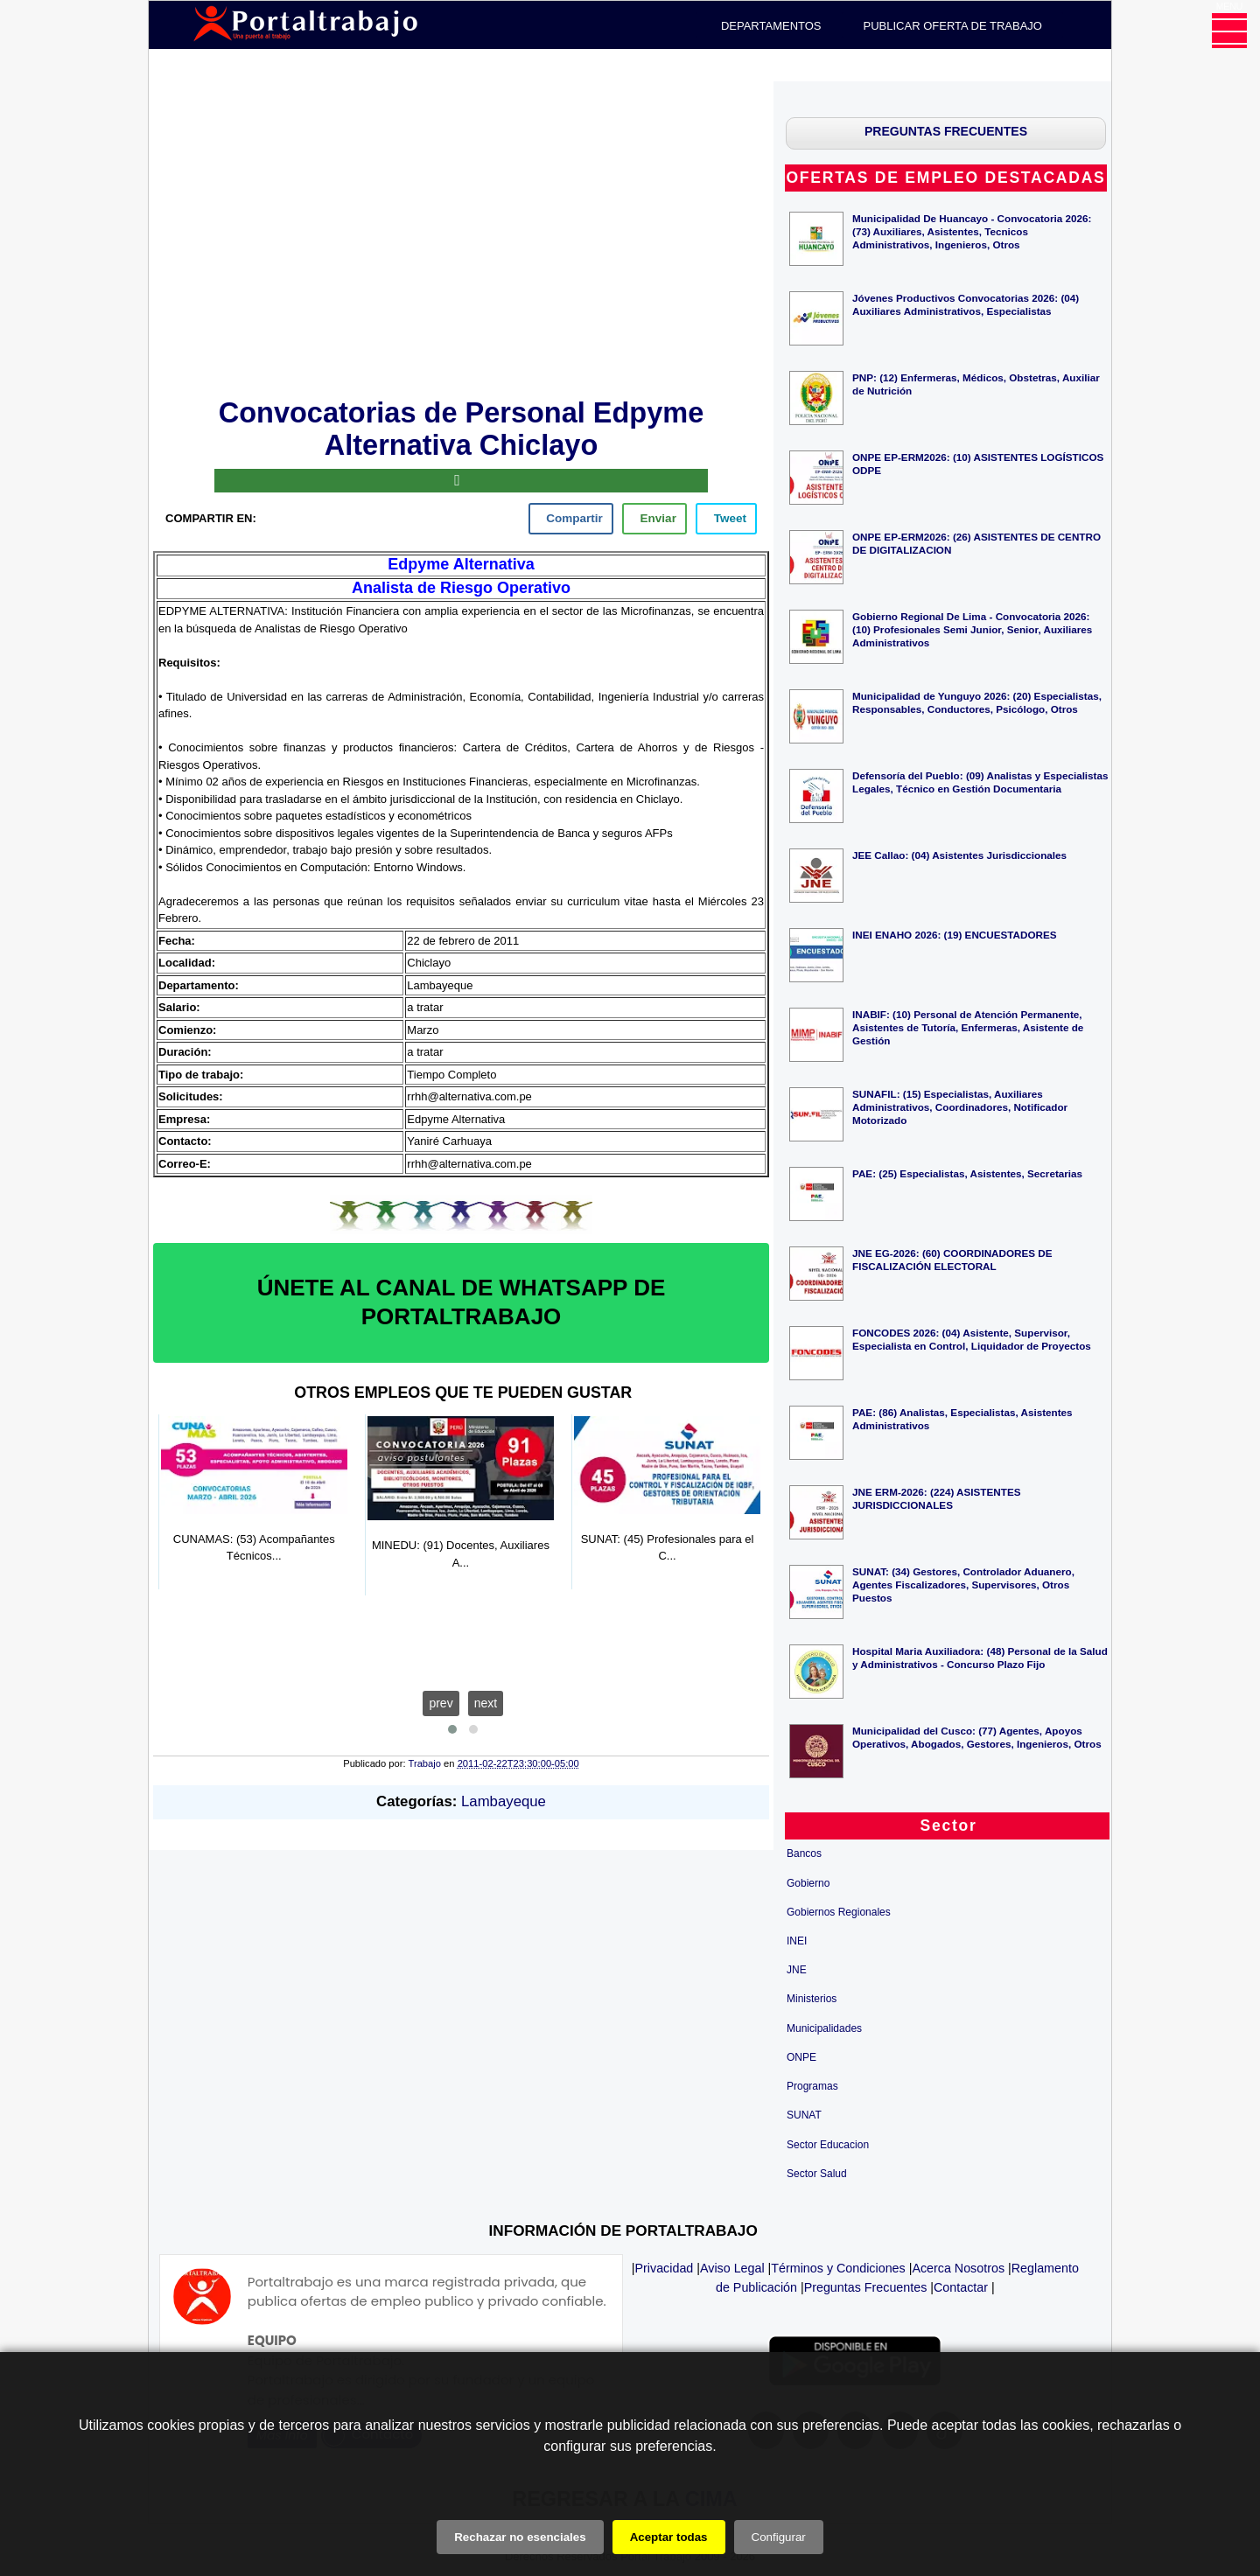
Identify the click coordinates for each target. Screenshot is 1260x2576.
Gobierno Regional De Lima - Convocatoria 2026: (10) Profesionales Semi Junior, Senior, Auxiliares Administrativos (972, 629)
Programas (812, 2086)
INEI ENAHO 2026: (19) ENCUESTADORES (954, 934)
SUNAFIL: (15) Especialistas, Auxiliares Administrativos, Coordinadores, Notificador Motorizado (960, 1107)
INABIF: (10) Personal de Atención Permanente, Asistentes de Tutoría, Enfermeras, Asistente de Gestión (967, 1027)
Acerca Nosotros (958, 2268)
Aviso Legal (732, 2268)
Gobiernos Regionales (839, 1912)
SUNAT (804, 2115)
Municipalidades (824, 2028)
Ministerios (811, 1999)
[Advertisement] (461, 236)
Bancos (804, 1853)
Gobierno (808, 1883)
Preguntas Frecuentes (866, 2287)
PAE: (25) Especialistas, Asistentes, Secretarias (967, 1173)
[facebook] (570, 518)
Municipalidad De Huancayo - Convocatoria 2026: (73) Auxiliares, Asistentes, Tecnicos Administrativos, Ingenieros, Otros (971, 231)
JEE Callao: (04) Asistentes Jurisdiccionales (959, 855)
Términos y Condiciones (838, 2268)
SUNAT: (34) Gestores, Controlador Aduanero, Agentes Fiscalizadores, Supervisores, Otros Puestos (963, 1584)
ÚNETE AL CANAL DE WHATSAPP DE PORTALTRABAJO (461, 1302)
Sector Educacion (828, 2145)
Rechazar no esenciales (519, 2537)
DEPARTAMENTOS (771, 25)
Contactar (961, 2287)
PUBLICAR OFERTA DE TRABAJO (953, 25)
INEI (797, 1941)
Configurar (779, 2537)
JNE (797, 1970)
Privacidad (664, 2268)
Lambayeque (503, 1801)
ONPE (801, 2057)
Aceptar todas (669, 2537)
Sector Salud (817, 2174)
